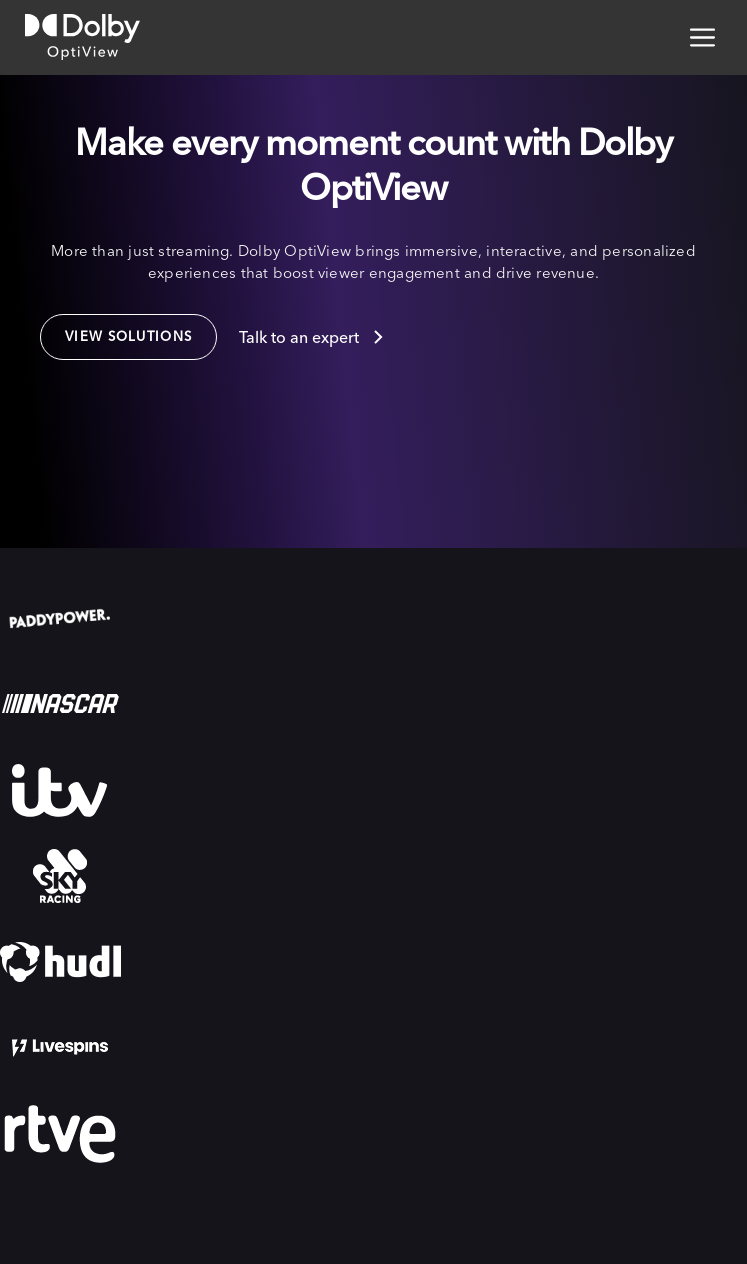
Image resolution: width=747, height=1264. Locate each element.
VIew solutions (128, 336)
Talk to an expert (299, 337)
